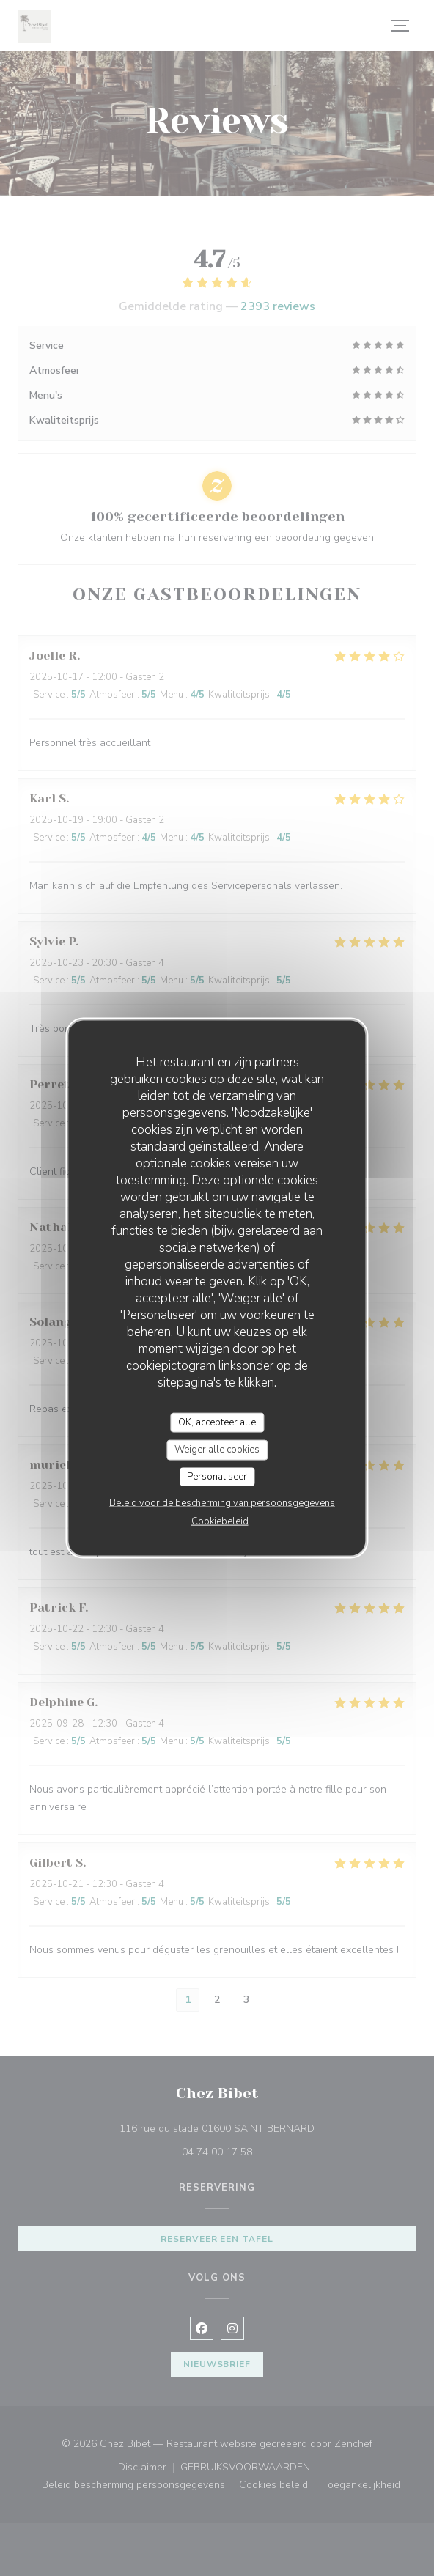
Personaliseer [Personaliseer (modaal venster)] (217, 1476)
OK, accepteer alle (217, 1421)
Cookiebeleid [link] (220, 1521)
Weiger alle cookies (217, 1449)
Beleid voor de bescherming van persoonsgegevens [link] (222, 1503)
